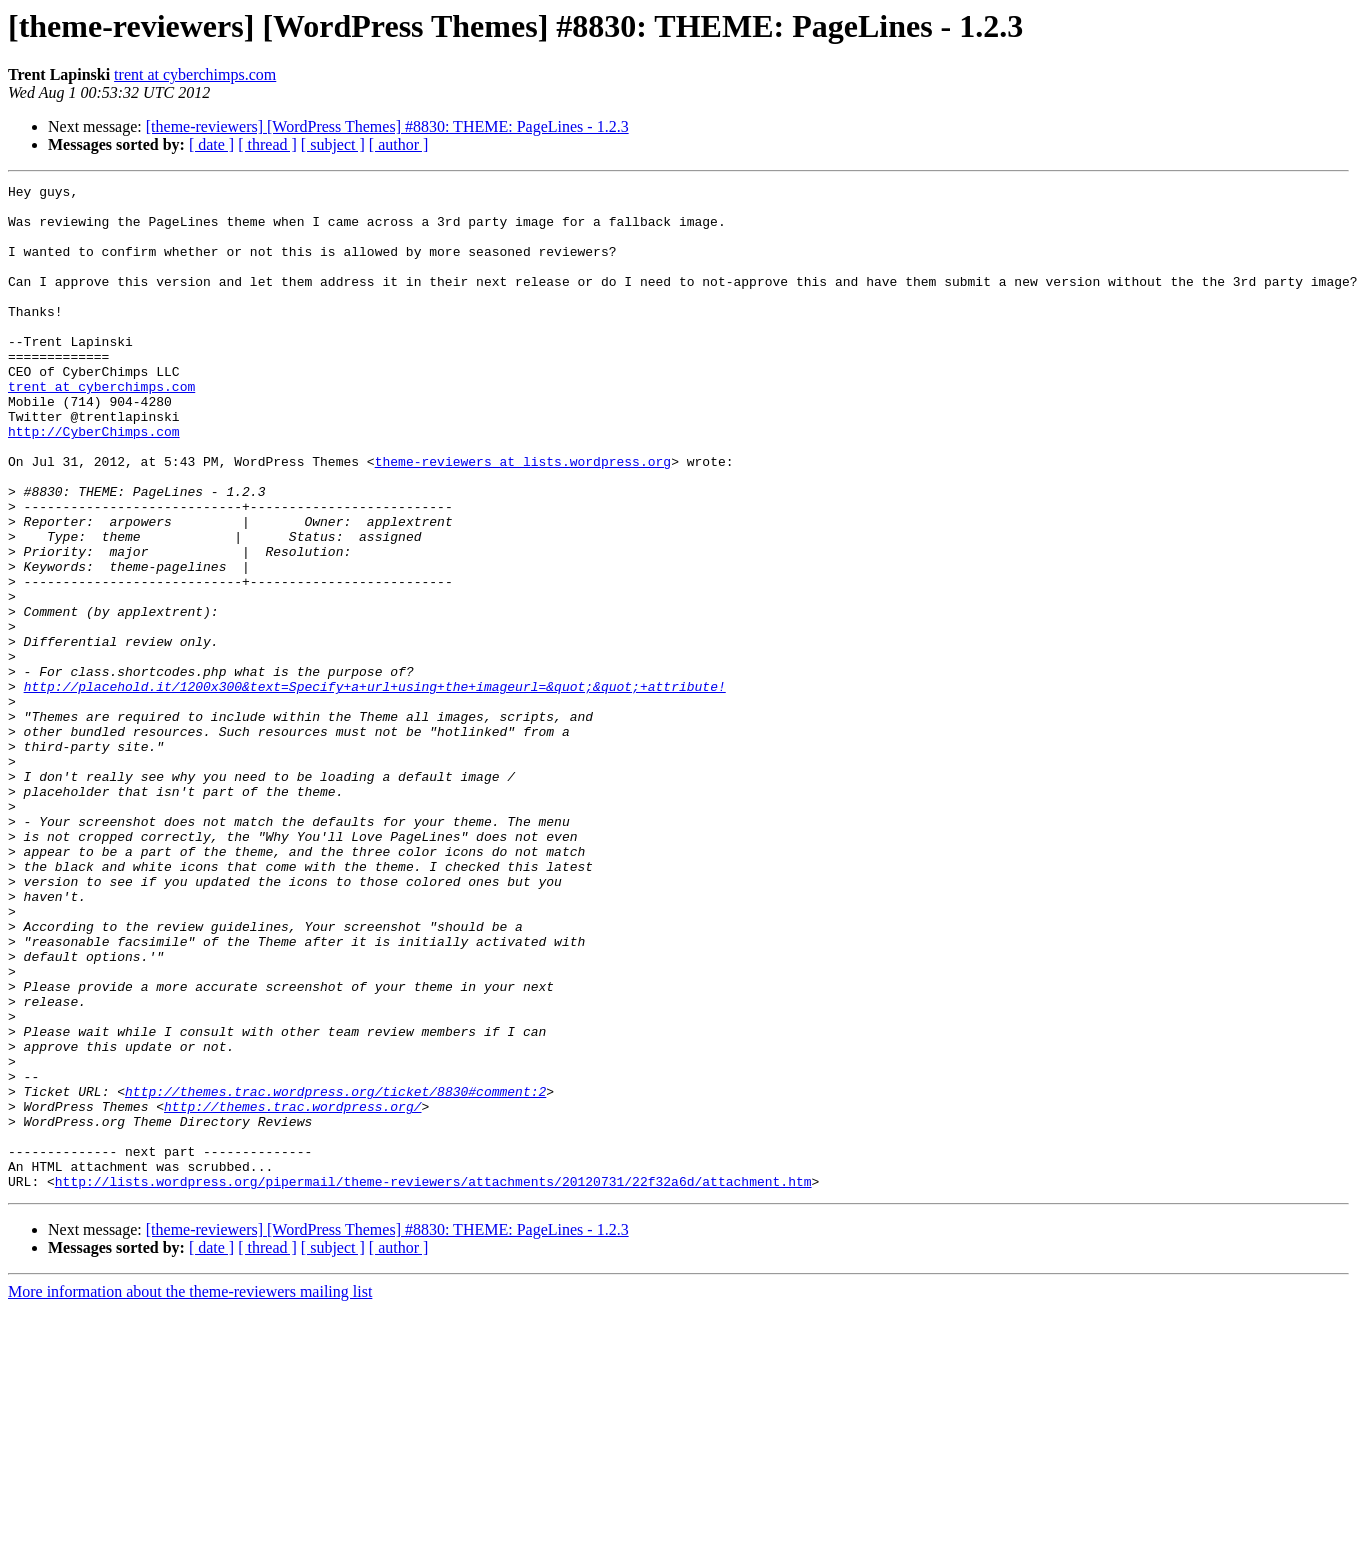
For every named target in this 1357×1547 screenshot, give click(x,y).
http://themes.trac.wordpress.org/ (292, 1292)
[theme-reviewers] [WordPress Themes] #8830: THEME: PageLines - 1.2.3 (387, 126)
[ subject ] (333, 144)
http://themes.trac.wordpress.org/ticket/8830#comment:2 (335, 1274)
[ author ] (399, 144)
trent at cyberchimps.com (195, 74)
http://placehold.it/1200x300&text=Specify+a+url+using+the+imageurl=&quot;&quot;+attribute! (375, 788)
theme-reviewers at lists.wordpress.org (523, 518)
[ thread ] (267, 144)
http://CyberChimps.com (94, 482)
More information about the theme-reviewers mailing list (190, 1492)
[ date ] (211, 144)
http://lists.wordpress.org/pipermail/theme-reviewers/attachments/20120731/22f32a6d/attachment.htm (433, 1382)
